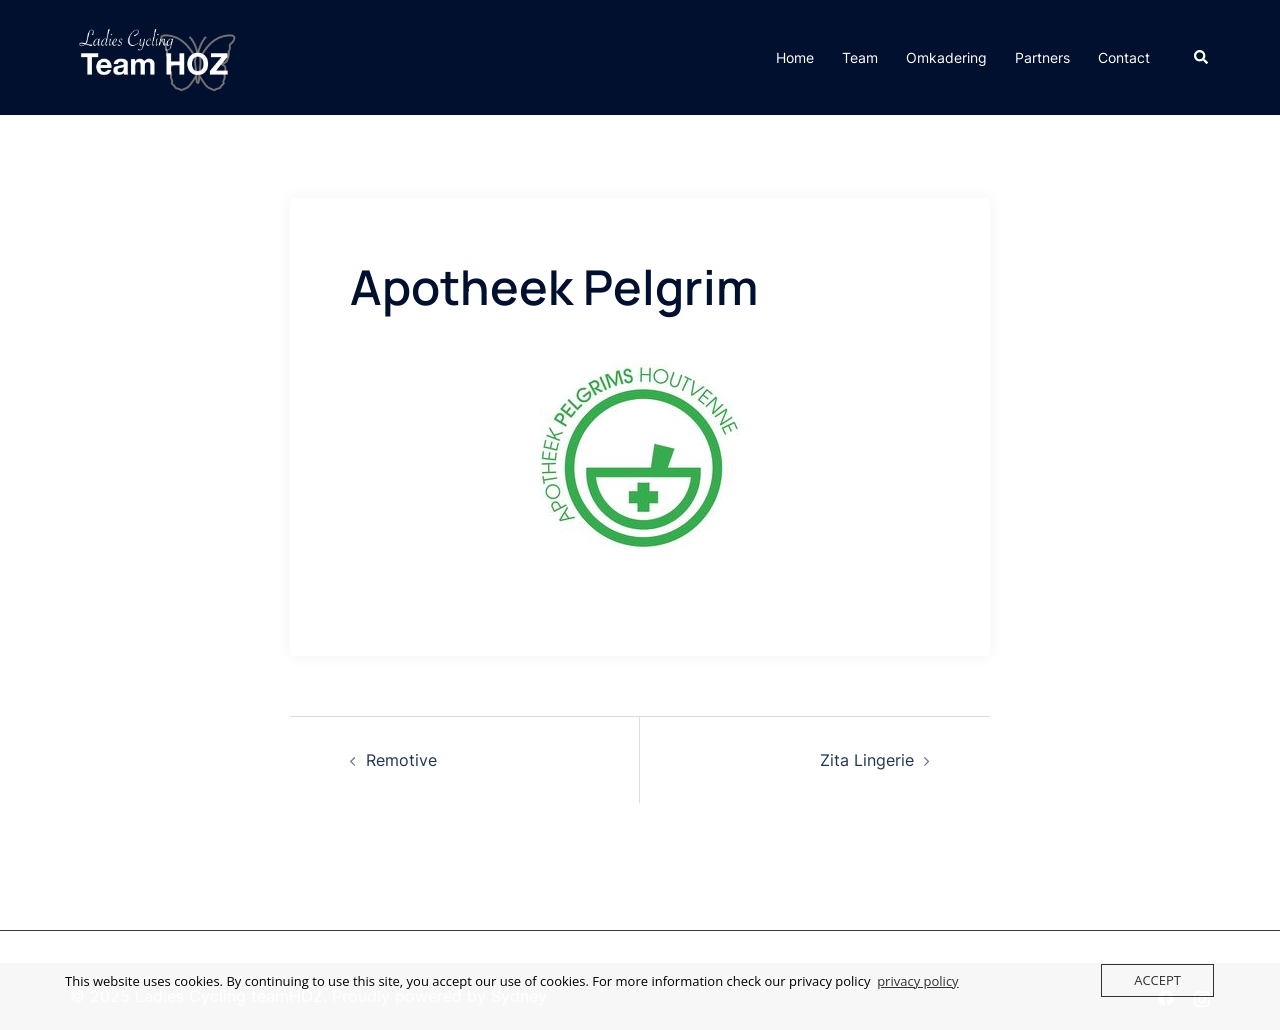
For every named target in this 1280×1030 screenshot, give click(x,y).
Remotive (401, 760)
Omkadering (946, 57)
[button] (1202, 57)
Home (795, 57)
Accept (1157, 980)
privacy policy (917, 981)
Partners (1042, 57)
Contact (1124, 57)
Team (860, 57)
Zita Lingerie (867, 760)
